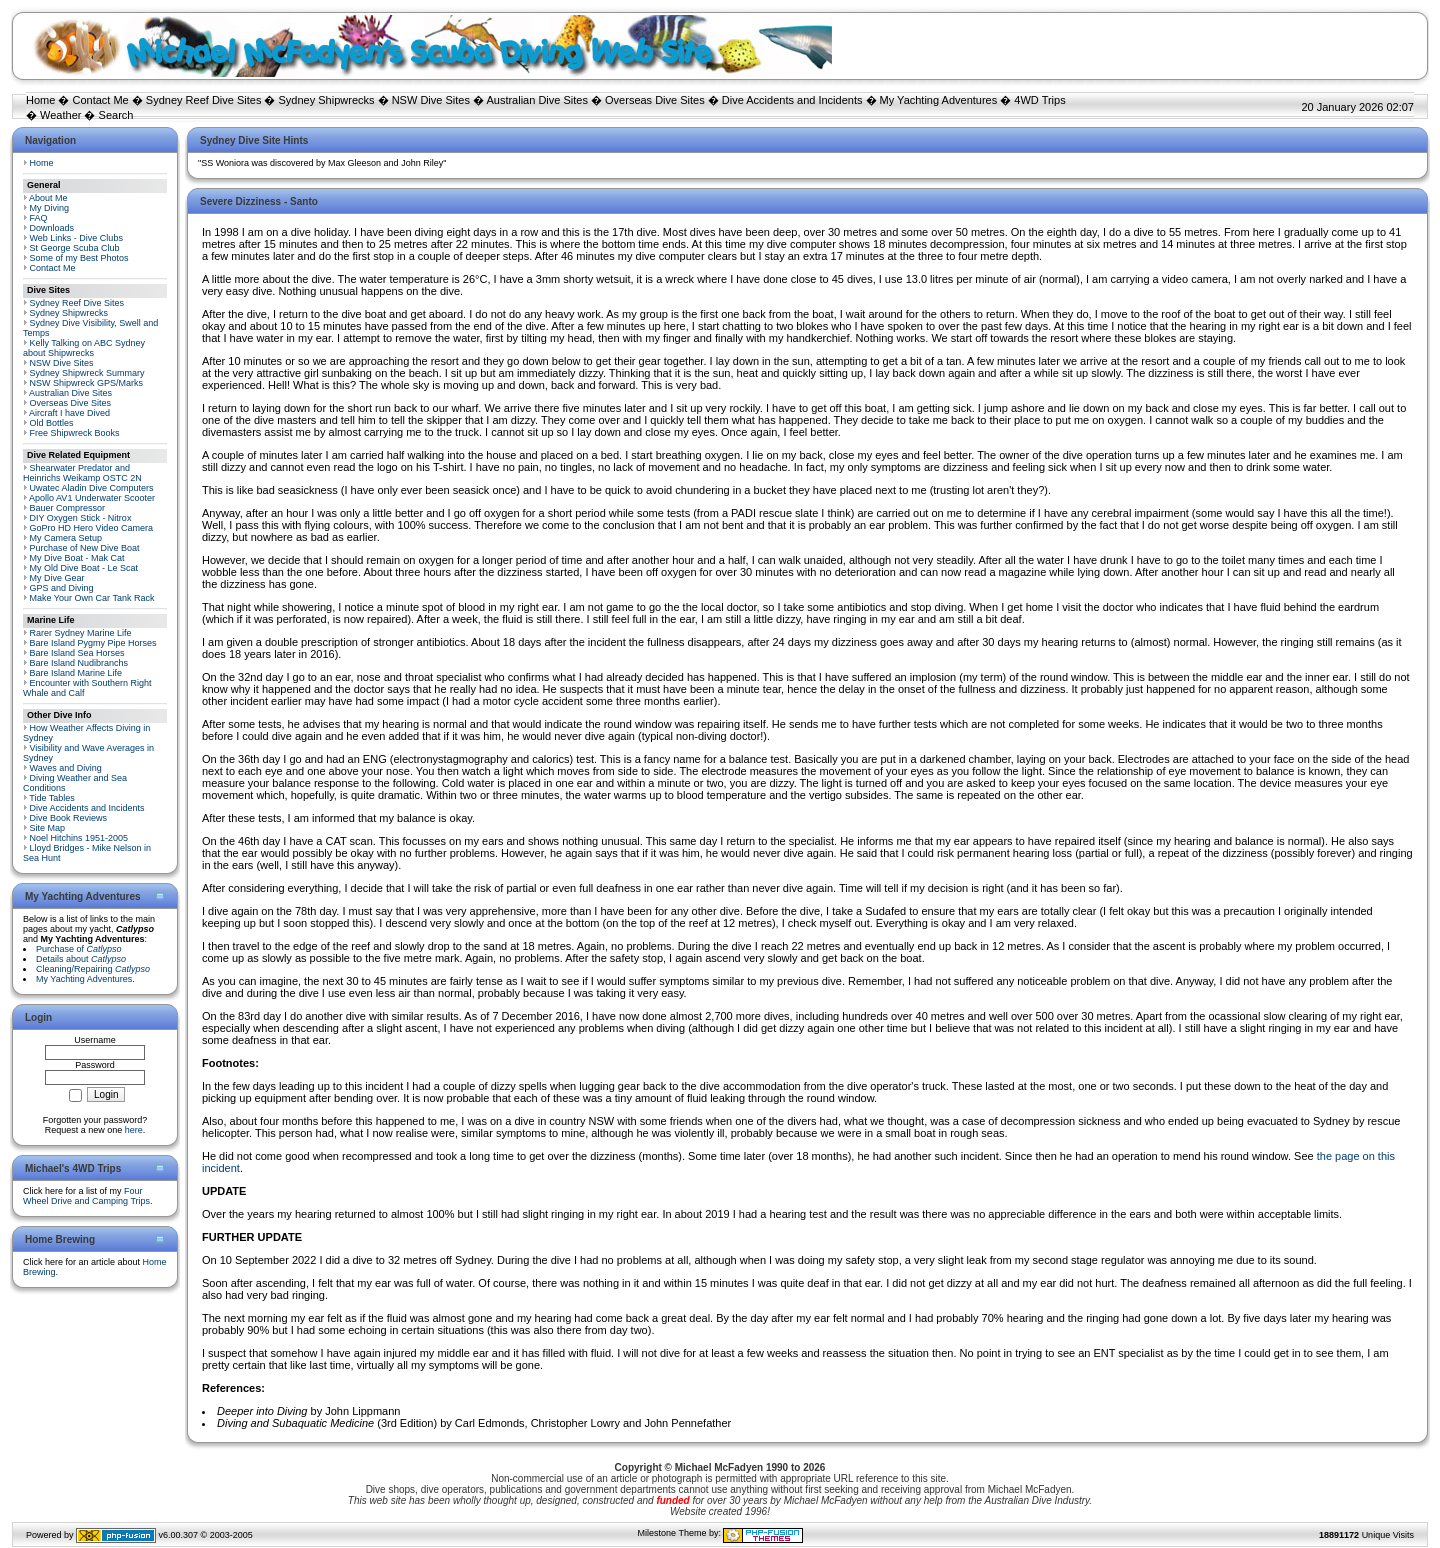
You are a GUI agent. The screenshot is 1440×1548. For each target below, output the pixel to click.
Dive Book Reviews (69, 818)
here (134, 1130)
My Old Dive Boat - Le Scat (84, 568)
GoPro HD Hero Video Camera (91, 528)
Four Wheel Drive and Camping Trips (86, 1196)
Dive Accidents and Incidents (792, 100)
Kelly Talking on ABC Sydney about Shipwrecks (84, 348)
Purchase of (79, 949)
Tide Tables (52, 798)
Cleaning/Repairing (93, 969)
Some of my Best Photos (79, 258)
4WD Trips (1039, 100)
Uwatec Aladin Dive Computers (92, 488)
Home (40, 100)
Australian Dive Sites (537, 100)
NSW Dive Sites (431, 100)
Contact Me (100, 100)
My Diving (50, 208)
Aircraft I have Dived (69, 413)
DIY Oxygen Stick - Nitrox (81, 518)
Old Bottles (52, 423)
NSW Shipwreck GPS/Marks (87, 383)
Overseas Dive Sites (655, 100)
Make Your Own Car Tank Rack (92, 598)
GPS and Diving (62, 588)
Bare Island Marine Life (76, 673)
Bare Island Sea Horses (77, 653)
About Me (48, 198)
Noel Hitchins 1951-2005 (79, 838)
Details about (81, 959)
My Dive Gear (57, 578)
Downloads (52, 228)
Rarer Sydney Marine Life (81, 633)
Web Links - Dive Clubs (76, 238)
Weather (60, 115)
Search (116, 115)
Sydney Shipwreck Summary (87, 373)
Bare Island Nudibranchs (79, 663)
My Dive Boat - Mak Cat (77, 558)
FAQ (39, 218)
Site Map (48, 828)
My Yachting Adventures (939, 100)
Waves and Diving (66, 768)
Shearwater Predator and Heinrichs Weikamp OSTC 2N (82, 473)
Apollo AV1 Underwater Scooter (92, 498)
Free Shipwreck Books (75, 433)
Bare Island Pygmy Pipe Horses (93, 643)
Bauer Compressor (68, 508)
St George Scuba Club (75, 248)
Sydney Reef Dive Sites (204, 100)
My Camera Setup (66, 538)
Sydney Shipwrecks (327, 100)
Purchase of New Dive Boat (85, 548)
